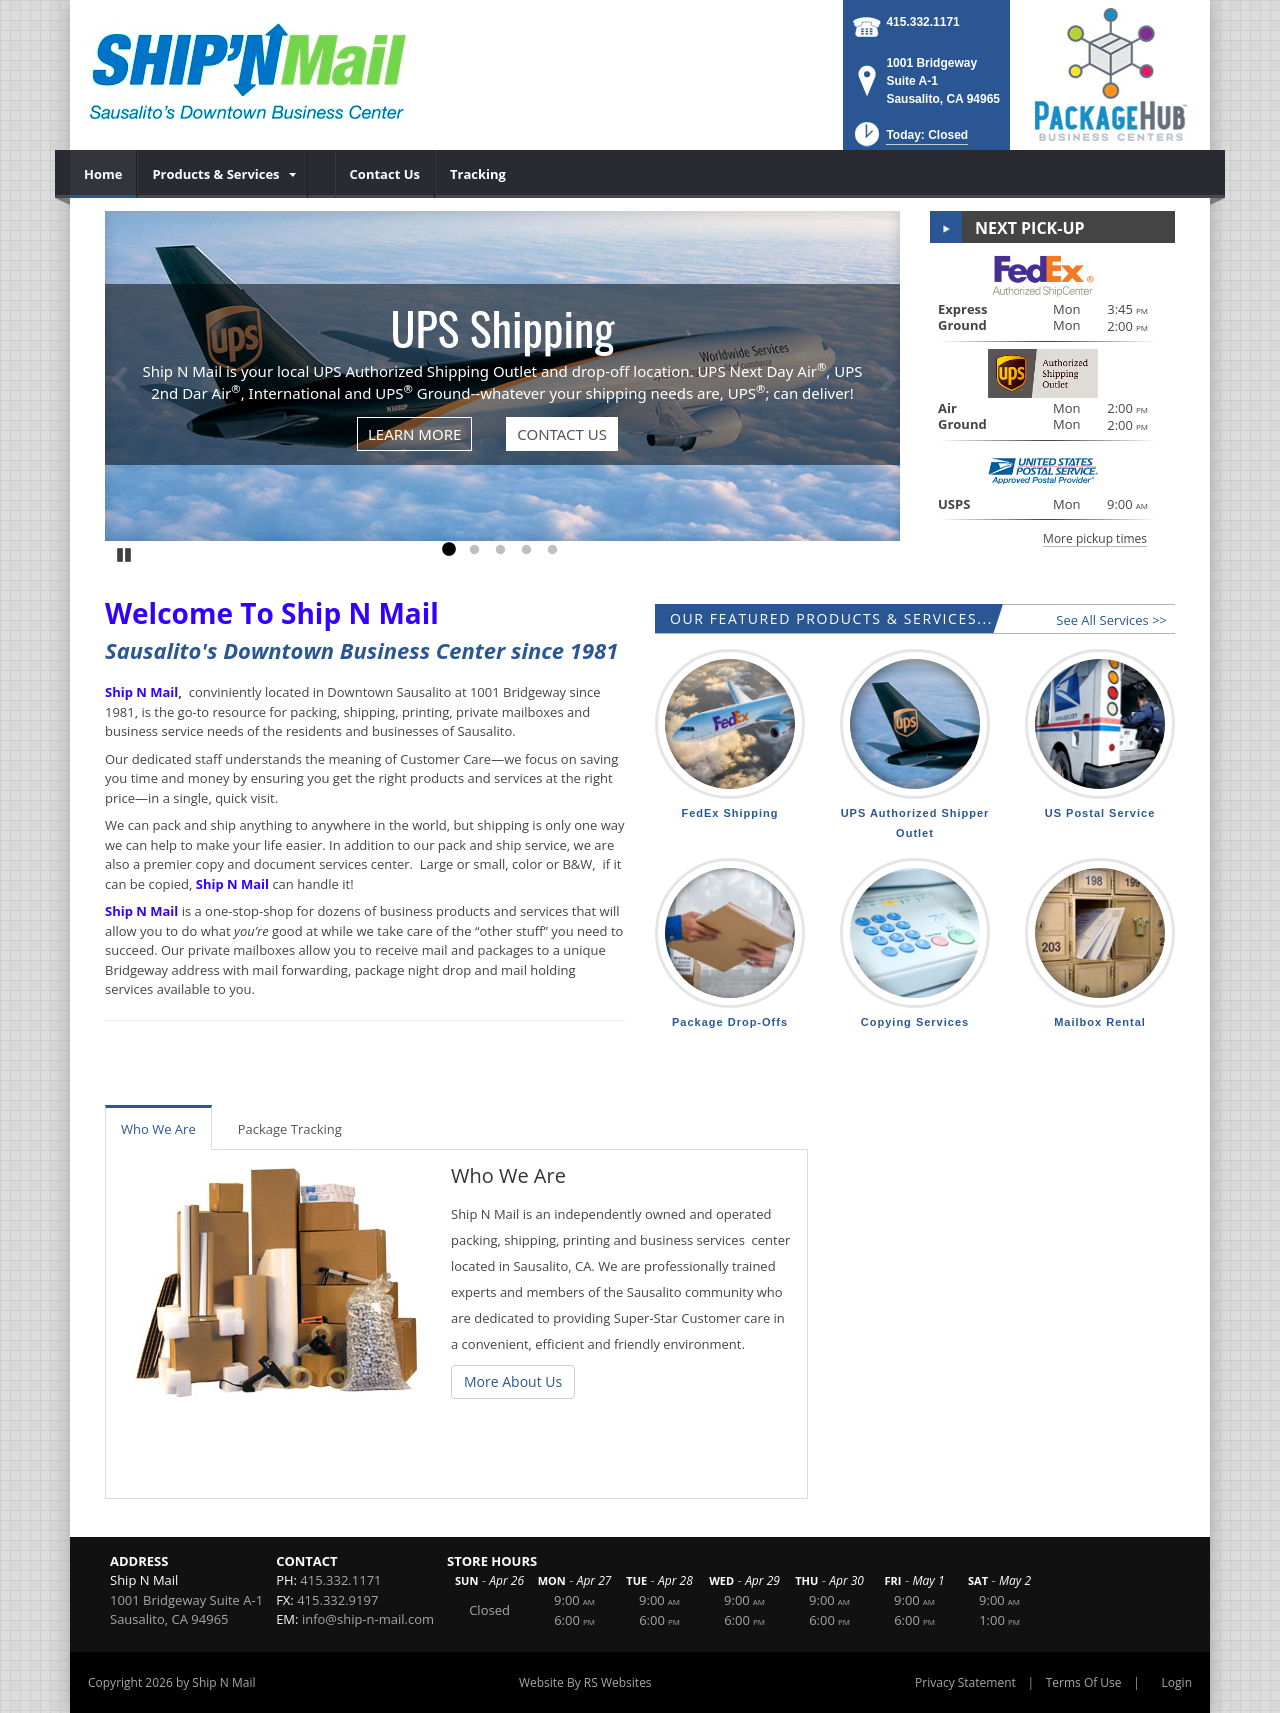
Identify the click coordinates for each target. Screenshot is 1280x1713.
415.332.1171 (922, 22)
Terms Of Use (1084, 1682)
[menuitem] (103, 174)
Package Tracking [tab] (290, 1129)
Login (1177, 1682)
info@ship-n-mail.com (368, 1619)
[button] (909, 140)
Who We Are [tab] (158, 1129)
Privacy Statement (965, 1682)
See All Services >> (1111, 620)
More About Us (513, 1381)
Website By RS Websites (585, 1682)
